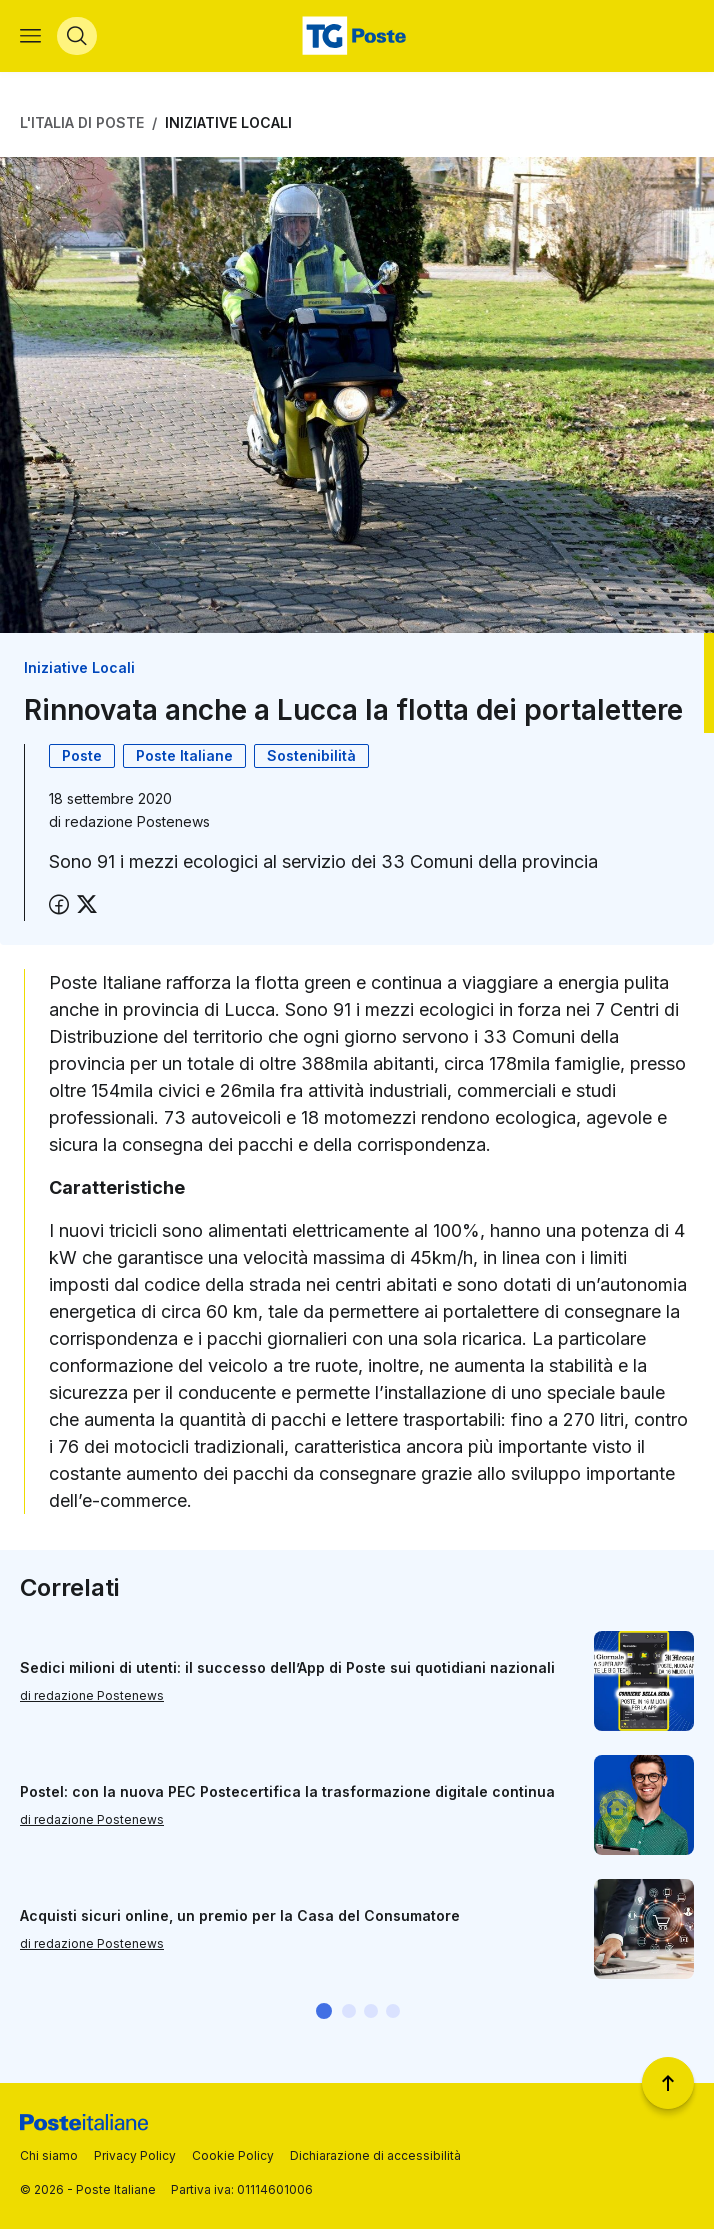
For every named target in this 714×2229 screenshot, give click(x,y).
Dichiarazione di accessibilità (375, 2155)
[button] (324, 2011)
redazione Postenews (137, 821)
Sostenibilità (311, 755)
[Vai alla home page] (357, 36)
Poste (82, 755)
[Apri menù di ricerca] (77, 36)
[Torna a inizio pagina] (668, 2083)
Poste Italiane (184, 755)
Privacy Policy (135, 2155)
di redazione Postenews (92, 1694)
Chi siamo (49, 2155)
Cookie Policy (233, 2155)
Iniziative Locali (228, 122)
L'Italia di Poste (82, 122)
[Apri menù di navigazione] (30, 36)
